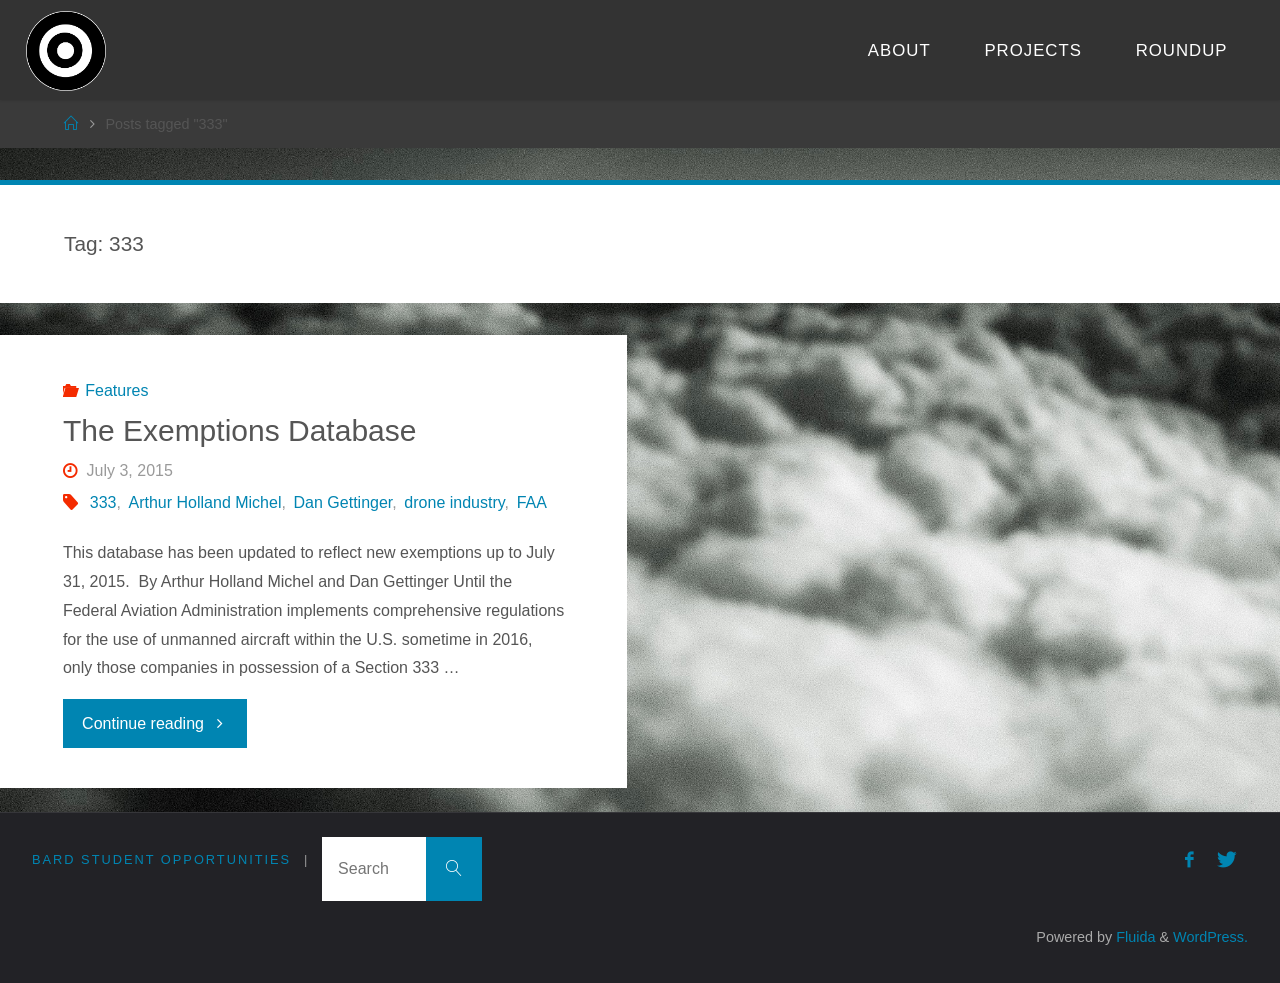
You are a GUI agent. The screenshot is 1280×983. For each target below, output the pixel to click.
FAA (532, 502)
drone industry (454, 502)
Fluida (1133, 937)
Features (116, 390)
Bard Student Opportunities (161, 859)
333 (103, 502)
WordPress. (1210, 937)
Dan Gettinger (343, 502)
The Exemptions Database (240, 430)
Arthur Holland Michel (205, 502)
